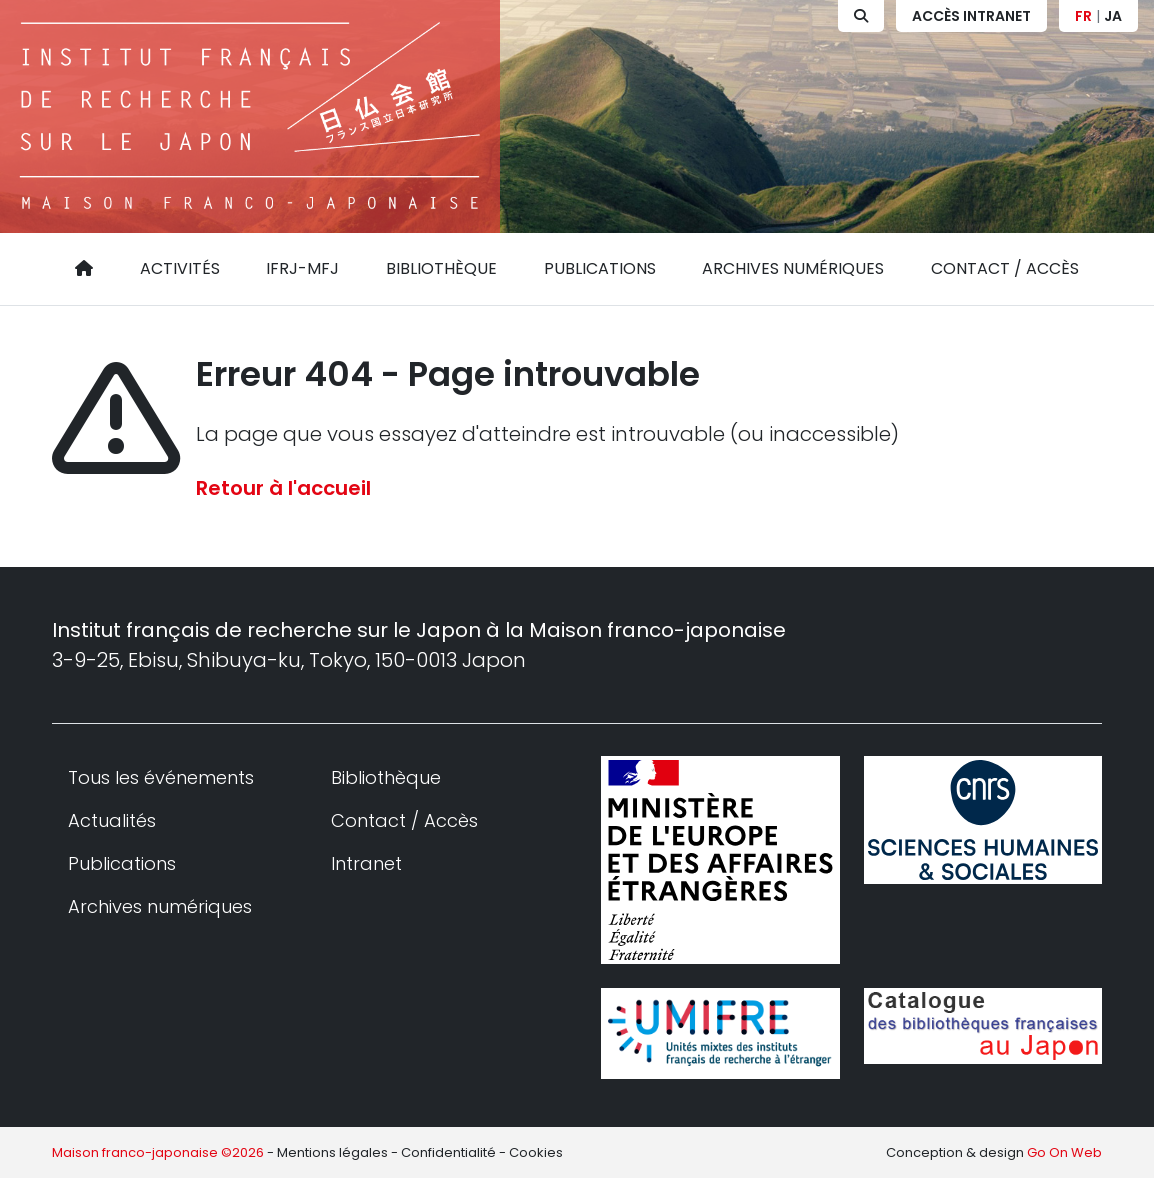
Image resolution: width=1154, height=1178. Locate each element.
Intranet (366, 863)
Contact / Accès (1005, 268)
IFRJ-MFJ (302, 268)
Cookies (536, 1152)
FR (1083, 16)
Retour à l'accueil (283, 488)
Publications (600, 268)
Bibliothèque (441, 268)
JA (1113, 16)
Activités (180, 268)
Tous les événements (161, 777)
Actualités (112, 820)
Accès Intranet (971, 16)
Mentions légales (332, 1152)
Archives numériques (793, 268)
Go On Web (1064, 1152)
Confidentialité (448, 1152)
